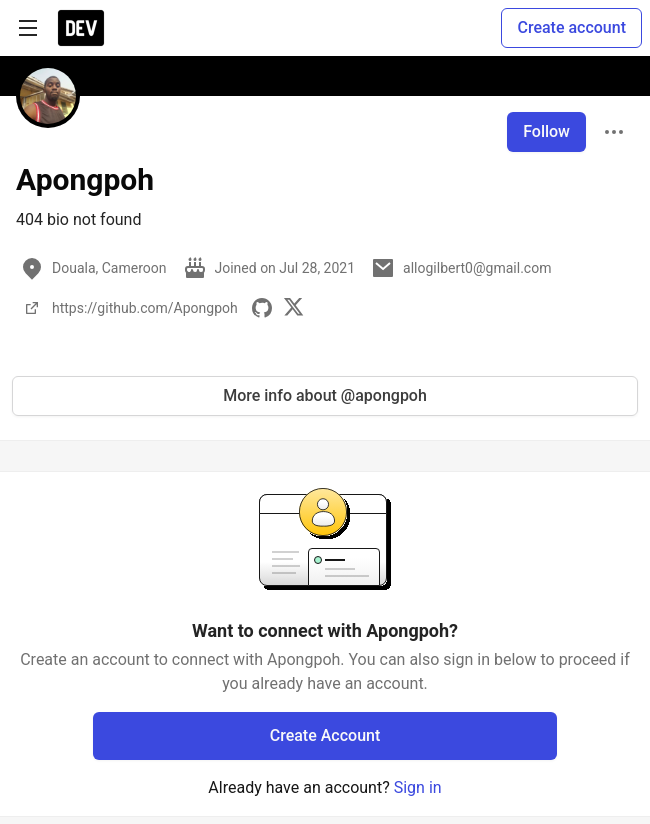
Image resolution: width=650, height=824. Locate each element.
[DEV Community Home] (81, 28)
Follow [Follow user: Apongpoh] (546, 131)
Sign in (418, 787)
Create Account (325, 735)
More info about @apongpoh (325, 395)
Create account (571, 27)
